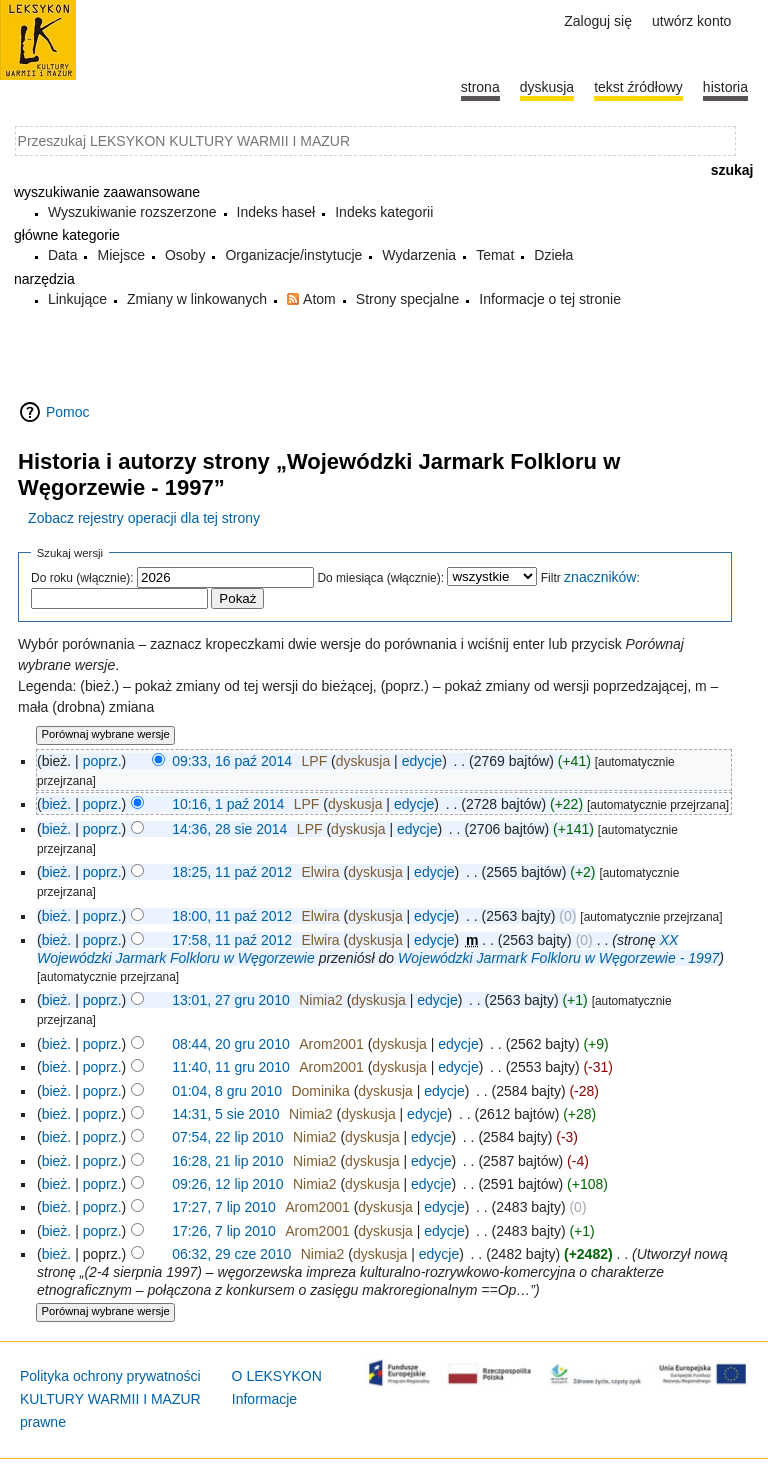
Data (63, 255)
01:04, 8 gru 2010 (227, 1091)
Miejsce (120, 255)
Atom (319, 299)
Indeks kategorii (384, 212)
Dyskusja (547, 87)
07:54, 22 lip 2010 (227, 1137)
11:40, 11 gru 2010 (231, 1067)
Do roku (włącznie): (82, 578)
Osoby (185, 255)
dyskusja (363, 761)
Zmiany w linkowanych (197, 299)
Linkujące (77, 299)
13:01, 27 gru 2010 (231, 1000)
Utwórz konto (691, 21)
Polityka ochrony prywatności (110, 1376)
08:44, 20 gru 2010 (231, 1044)
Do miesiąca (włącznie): (380, 578)
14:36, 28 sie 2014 (229, 829)
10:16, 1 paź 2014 (228, 804)
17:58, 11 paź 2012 (232, 940)
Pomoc (68, 412)
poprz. (102, 761)
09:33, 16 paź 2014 (232, 761)
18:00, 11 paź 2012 (232, 916)
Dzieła (553, 255)
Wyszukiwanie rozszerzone (132, 212)
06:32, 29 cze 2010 (231, 1254)
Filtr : (590, 578)
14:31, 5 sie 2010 (225, 1114)
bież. (57, 804)
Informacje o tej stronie (550, 299)
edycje (422, 761)
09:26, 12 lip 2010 (227, 1184)
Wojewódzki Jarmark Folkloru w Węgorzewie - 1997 (558, 958)
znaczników (600, 577)
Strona (480, 87)
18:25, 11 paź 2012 (232, 872)
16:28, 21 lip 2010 (227, 1161)
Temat (495, 255)
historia (725, 87)
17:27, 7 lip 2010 (224, 1207)
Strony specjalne (408, 299)
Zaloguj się (598, 21)
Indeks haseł (276, 212)
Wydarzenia (419, 255)
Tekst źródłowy (638, 87)
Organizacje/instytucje (293, 255)
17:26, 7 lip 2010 (224, 1231)
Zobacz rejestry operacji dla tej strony (144, 518)
